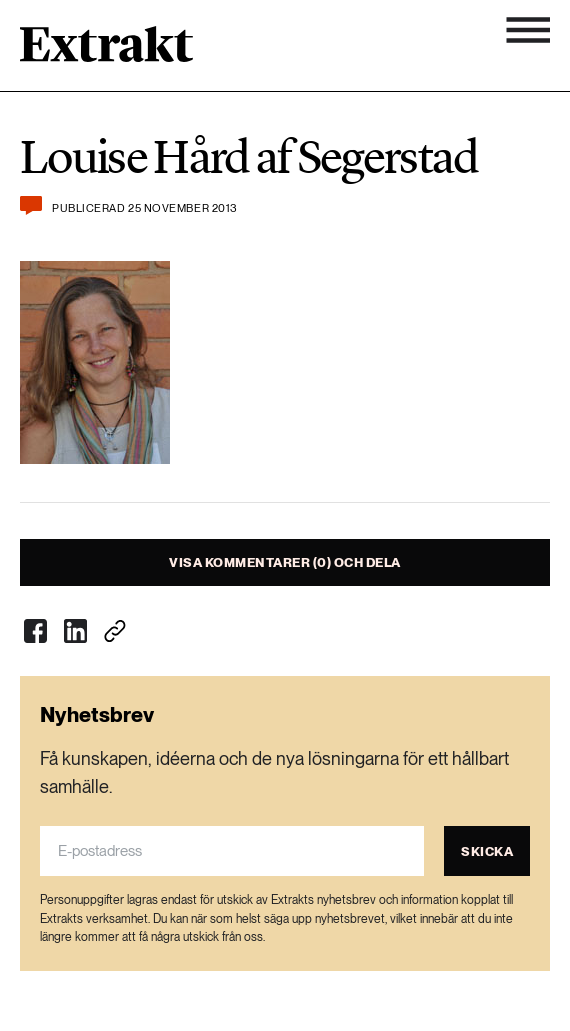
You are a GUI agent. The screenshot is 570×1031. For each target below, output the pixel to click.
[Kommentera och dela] (31, 205)
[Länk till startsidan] (106, 51)
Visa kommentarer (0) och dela (285, 562)
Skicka (487, 851)
